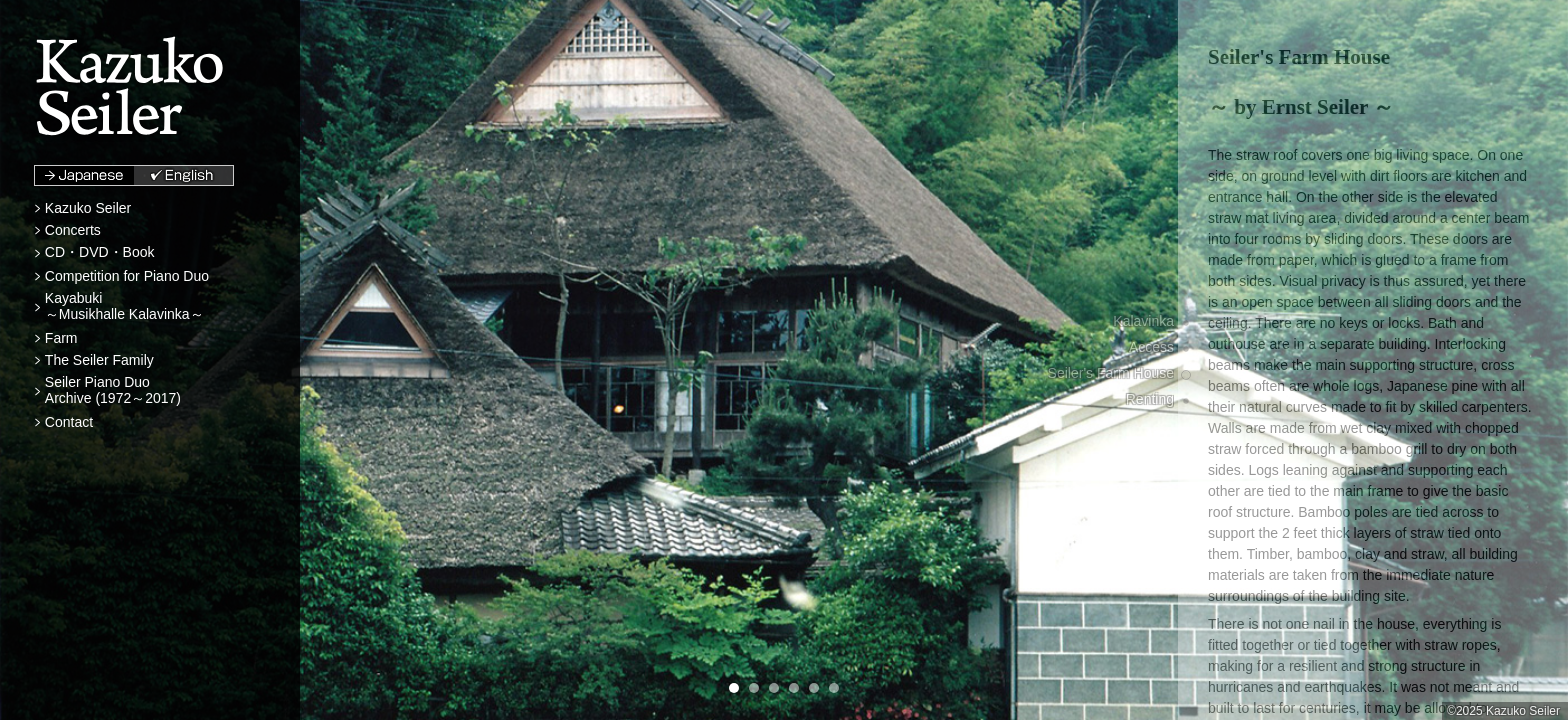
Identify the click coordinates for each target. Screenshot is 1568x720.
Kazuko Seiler (88, 208)
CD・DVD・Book (100, 252)
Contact (69, 422)
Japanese (84, 175)
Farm (61, 338)
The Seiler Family (99, 360)
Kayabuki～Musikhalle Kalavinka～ (124, 306)
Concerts (73, 230)
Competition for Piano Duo (127, 276)
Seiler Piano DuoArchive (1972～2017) (113, 390)
